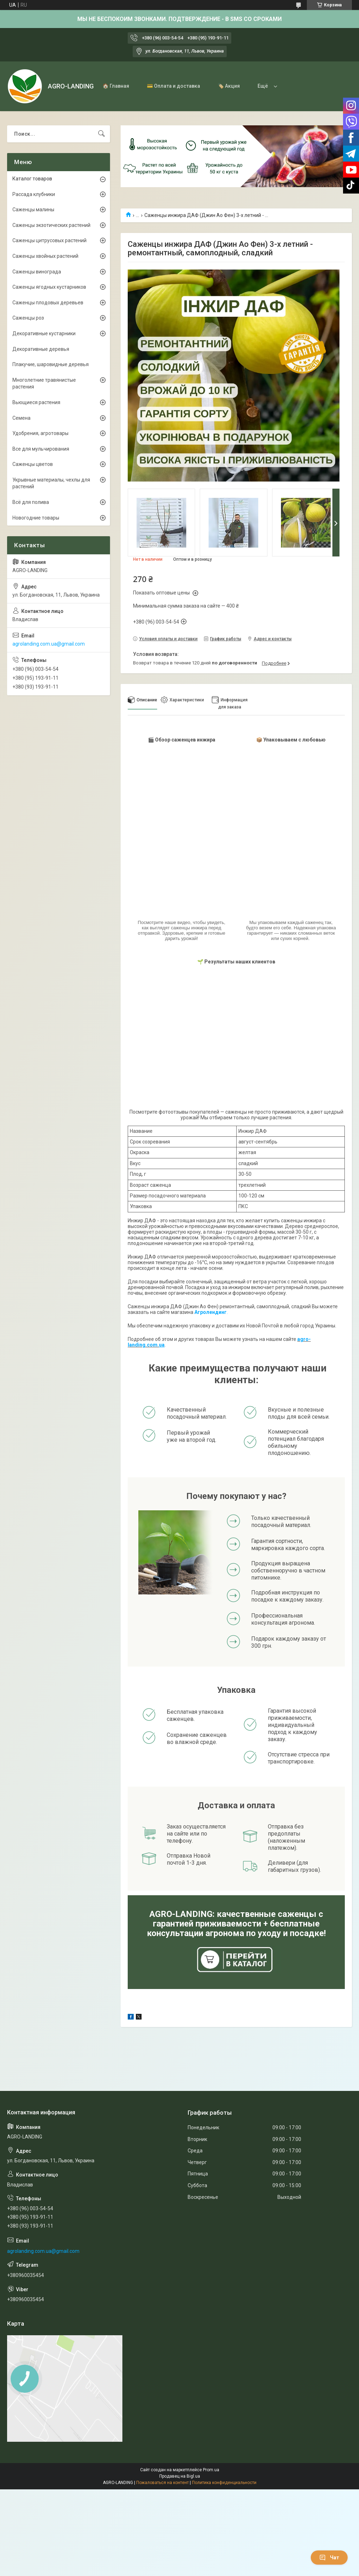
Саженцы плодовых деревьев (47, 302)
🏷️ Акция (229, 86)
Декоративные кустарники (44, 333)
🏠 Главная (116, 86)
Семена (21, 418)
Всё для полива (30, 502)
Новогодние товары (35, 518)
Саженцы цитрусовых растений (49, 240)
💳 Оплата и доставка (173, 86)
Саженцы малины (33, 209)
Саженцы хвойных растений (45, 256)
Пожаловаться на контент (162, 2482)
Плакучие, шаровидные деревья (50, 364)
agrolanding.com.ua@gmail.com (48, 644)
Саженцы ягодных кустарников (49, 287)
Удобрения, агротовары (40, 433)
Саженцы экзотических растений (51, 225)
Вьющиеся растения (36, 402)
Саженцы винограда (36, 272)
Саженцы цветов (32, 464)
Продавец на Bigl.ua (179, 2476)
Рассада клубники (33, 194)
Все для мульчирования (40, 449)
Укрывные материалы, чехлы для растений (51, 483)
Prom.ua (211, 2469)
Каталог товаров (32, 178)
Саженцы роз (28, 318)
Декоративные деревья (40, 349)
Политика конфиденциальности (224, 2482)
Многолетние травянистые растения (44, 383)
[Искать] (101, 133)
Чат (329, 2557)
